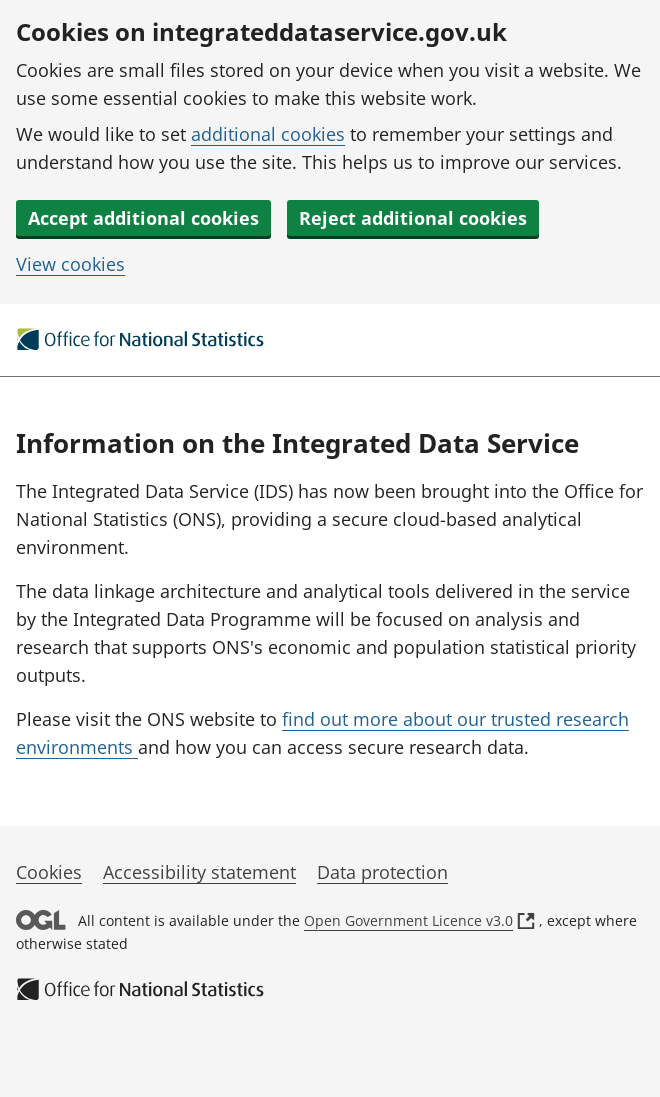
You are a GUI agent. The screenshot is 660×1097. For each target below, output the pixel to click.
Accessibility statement (199, 872)
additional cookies (268, 134)
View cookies (70, 264)
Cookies (49, 872)
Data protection (382, 872)
